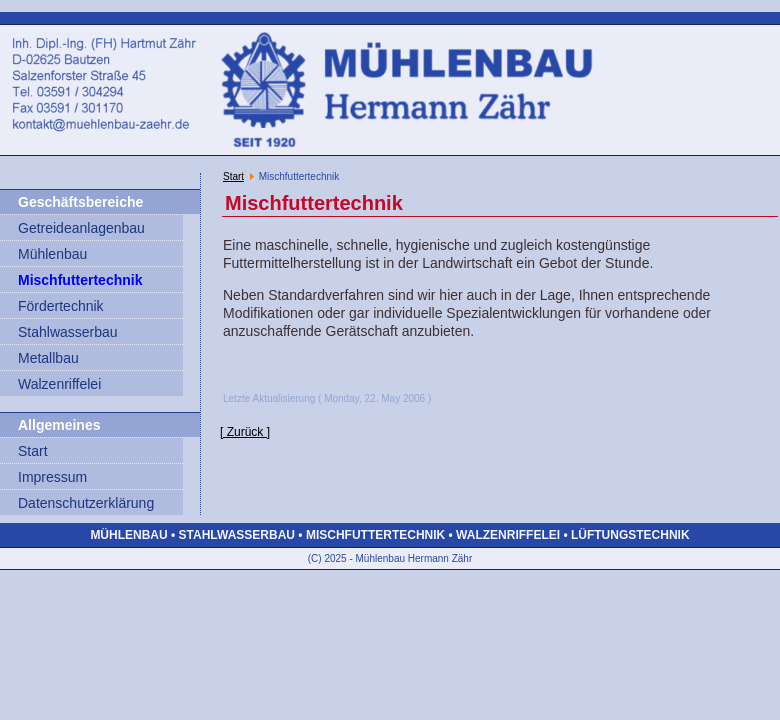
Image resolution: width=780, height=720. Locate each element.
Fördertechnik (61, 306)
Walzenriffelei (59, 384)
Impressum (52, 477)
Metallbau (48, 358)
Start (33, 451)
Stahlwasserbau (68, 332)
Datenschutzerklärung (86, 503)
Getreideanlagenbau (81, 228)
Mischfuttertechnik (80, 280)
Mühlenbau (52, 254)
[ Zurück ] (245, 432)
